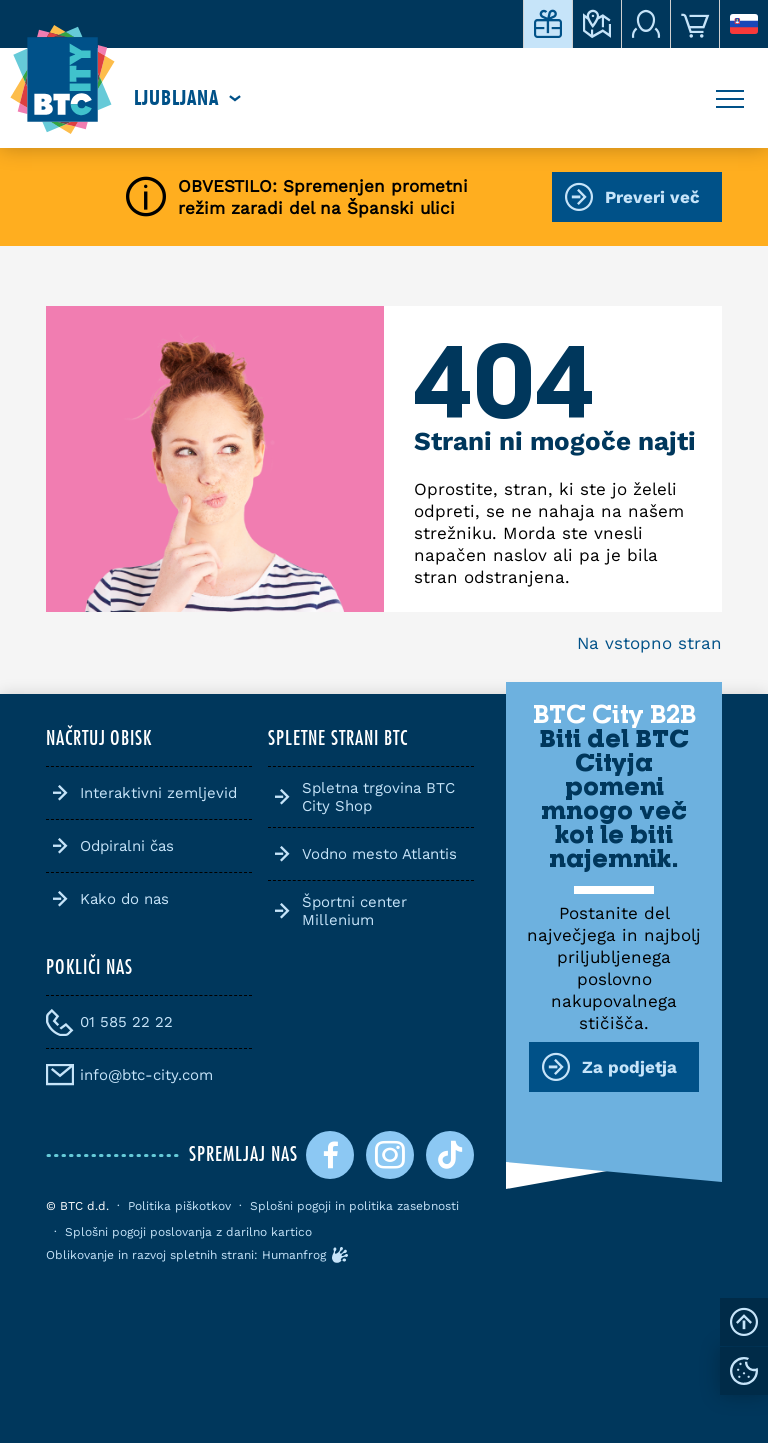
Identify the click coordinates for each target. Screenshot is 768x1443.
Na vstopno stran (649, 643)
